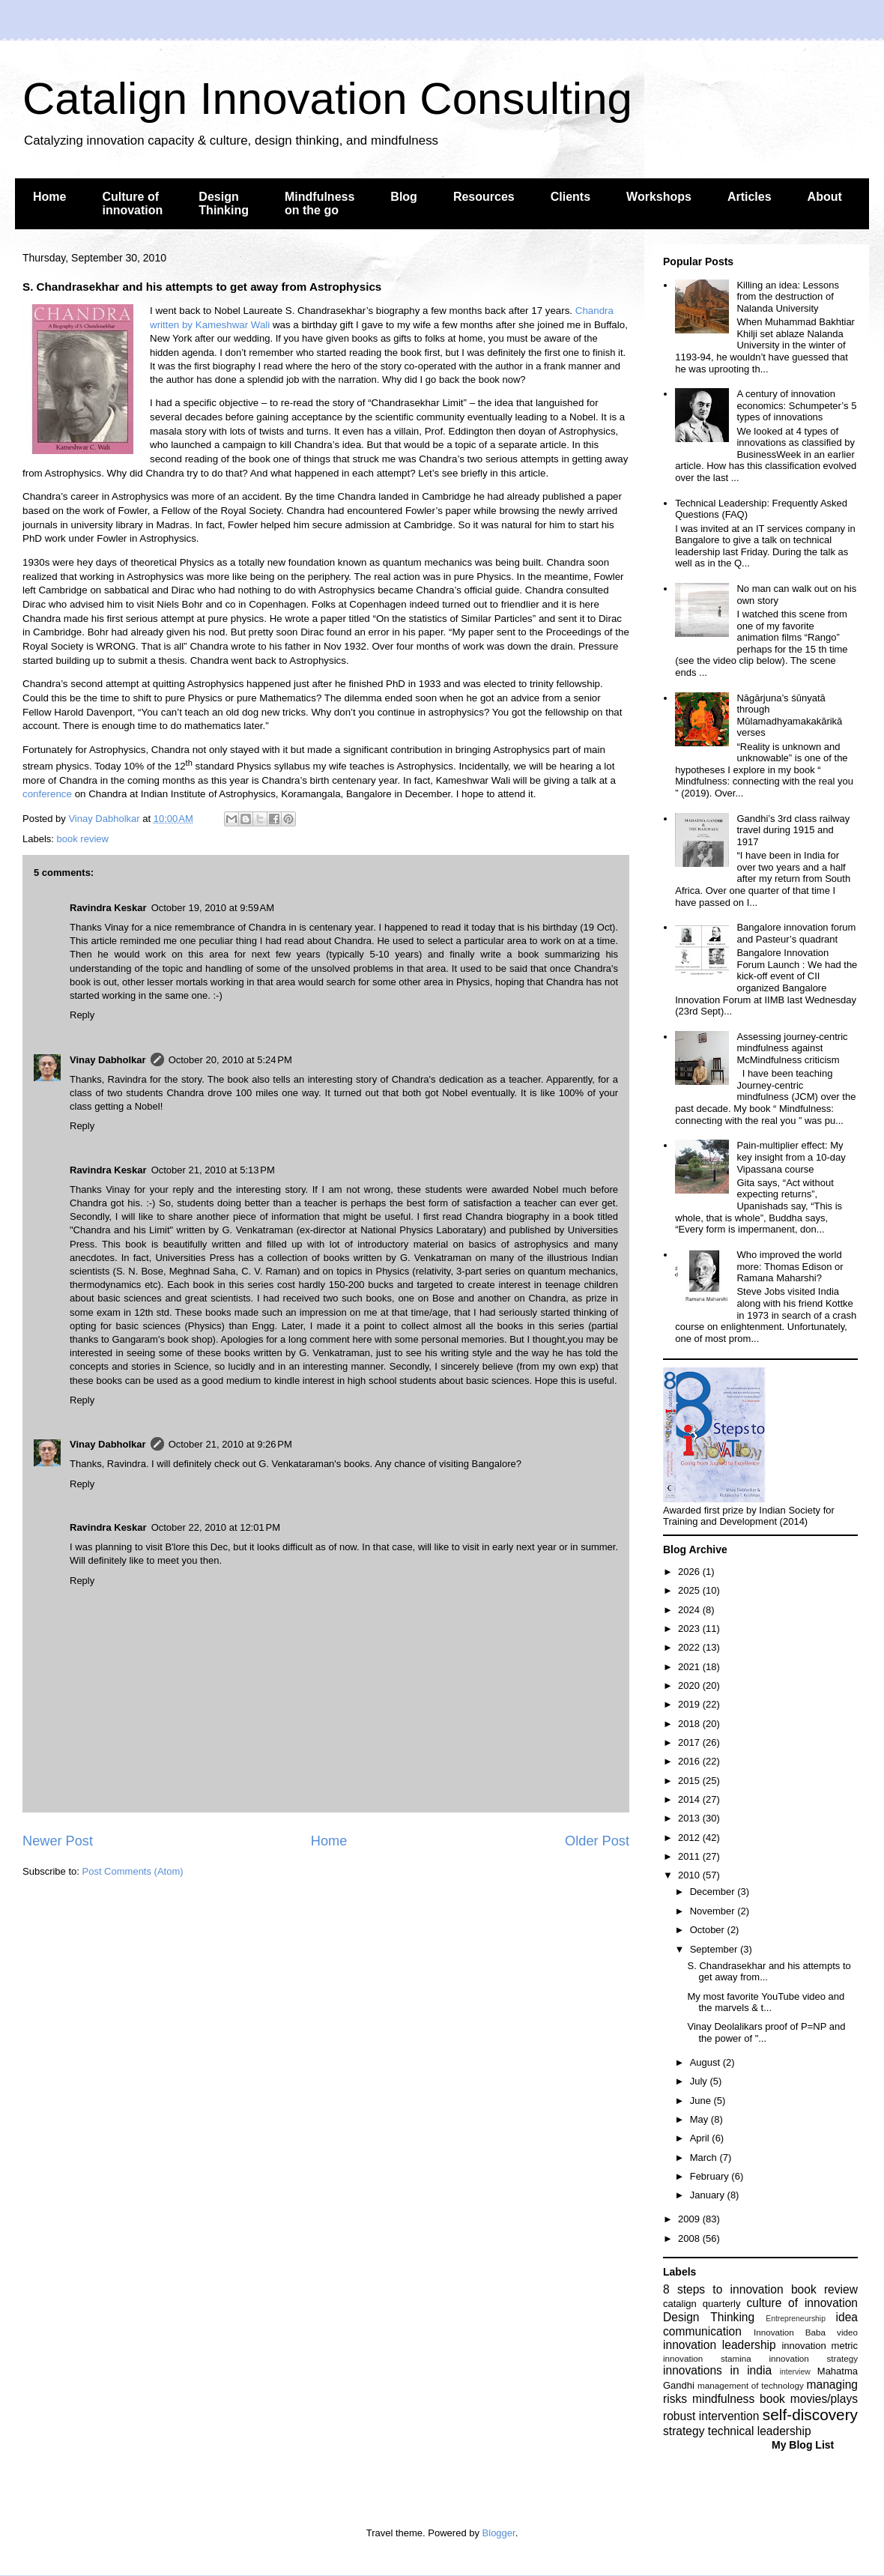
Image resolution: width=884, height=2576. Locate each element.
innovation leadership (719, 2344)
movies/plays (824, 2398)
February (711, 2176)
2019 (690, 1704)
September (715, 1949)
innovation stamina (707, 2358)
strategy (683, 2431)
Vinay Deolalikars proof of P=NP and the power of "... (766, 2032)
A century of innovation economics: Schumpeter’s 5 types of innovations (796, 405)
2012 (690, 1837)
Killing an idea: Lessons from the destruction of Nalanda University (787, 296)
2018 (690, 1723)
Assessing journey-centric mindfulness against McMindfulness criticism (791, 1048)
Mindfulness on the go (319, 203)
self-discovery (810, 2414)
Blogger (498, 2533)
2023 (690, 1628)
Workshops (658, 196)
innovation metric (819, 2345)
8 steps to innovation (723, 2289)
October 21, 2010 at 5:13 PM (213, 1170)
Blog (403, 196)
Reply (82, 1015)
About (825, 196)
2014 (690, 1799)
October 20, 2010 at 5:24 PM (230, 1059)
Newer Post (57, 1840)
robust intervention (711, 2416)
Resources (484, 196)
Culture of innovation (132, 203)
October (708, 1929)
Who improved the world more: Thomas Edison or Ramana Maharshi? (789, 1266)
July (700, 2081)
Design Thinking (224, 203)
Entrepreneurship (796, 2319)
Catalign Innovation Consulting (327, 98)
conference (47, 793)
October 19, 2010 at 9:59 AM (212, 907)
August (706, 2062)
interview (795, 2372)
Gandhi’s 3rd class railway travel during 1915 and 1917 (793, 830)
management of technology (750, 2385)
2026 (690, 1571)
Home (49, 196)
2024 (690, 1609)
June (702, 2100)
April (701, 2138)
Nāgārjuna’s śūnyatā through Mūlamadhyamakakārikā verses (789, 715)
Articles (749, 196)
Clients (570, 196)
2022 (690, 1647)
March (705, 2157)
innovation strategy (814, 2358)
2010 (690, 1875)
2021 (690, 1666)
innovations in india (717, 2370)
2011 (690, 1856)
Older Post (597, 1840)
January (708, 2195)
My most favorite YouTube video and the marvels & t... (765, 2002)
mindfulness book (738, 2398)
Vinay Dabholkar (108, 1059)
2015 (690, 1780)
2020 (690, 1685)
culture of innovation (802, 2303)
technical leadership (759, 2431)
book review (83, 838)
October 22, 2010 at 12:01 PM (215, 1527)
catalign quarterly (701, 2303)
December (714, 1891)
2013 (690, 1818)
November (714, 1911)
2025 (690, 1590)
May (700, 2119)
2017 (690, 1742)
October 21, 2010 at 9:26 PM (230, 1444)
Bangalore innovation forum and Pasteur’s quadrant (796, 933)
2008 (690, 2238)
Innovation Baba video (806, 2332)
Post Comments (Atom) (133, 1871)
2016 (690, 1761)
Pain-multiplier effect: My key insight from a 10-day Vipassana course (790, 1157)
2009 (690, 2219)
